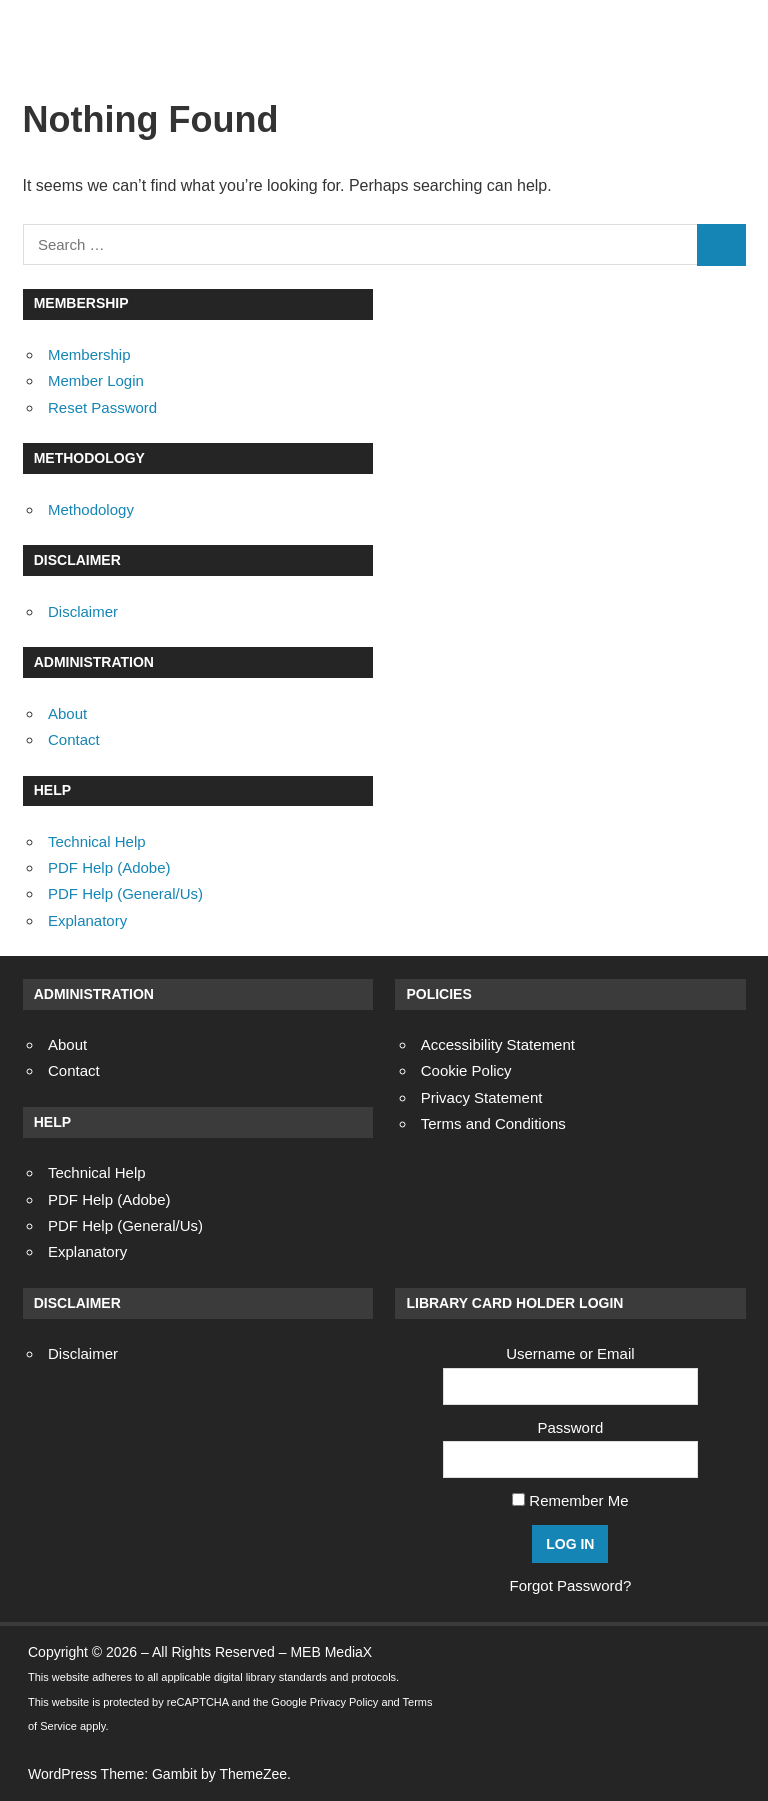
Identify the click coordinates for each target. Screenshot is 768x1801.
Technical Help (97, 841)
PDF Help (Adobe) (109, 867)
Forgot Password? (571, 1585)
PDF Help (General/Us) (125, 893)
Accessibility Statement (498, 1044)
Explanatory (87, 920)
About (67, 713)
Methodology (91, 509)
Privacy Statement (482, 1097)
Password (570, 1427)
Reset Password (102, 407)
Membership (89, 354)
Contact (74, 739)
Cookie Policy (466, 1070)
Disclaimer (83, 611)
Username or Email (570, 1353)
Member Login (96, 380)
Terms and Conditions (493, 1123)
